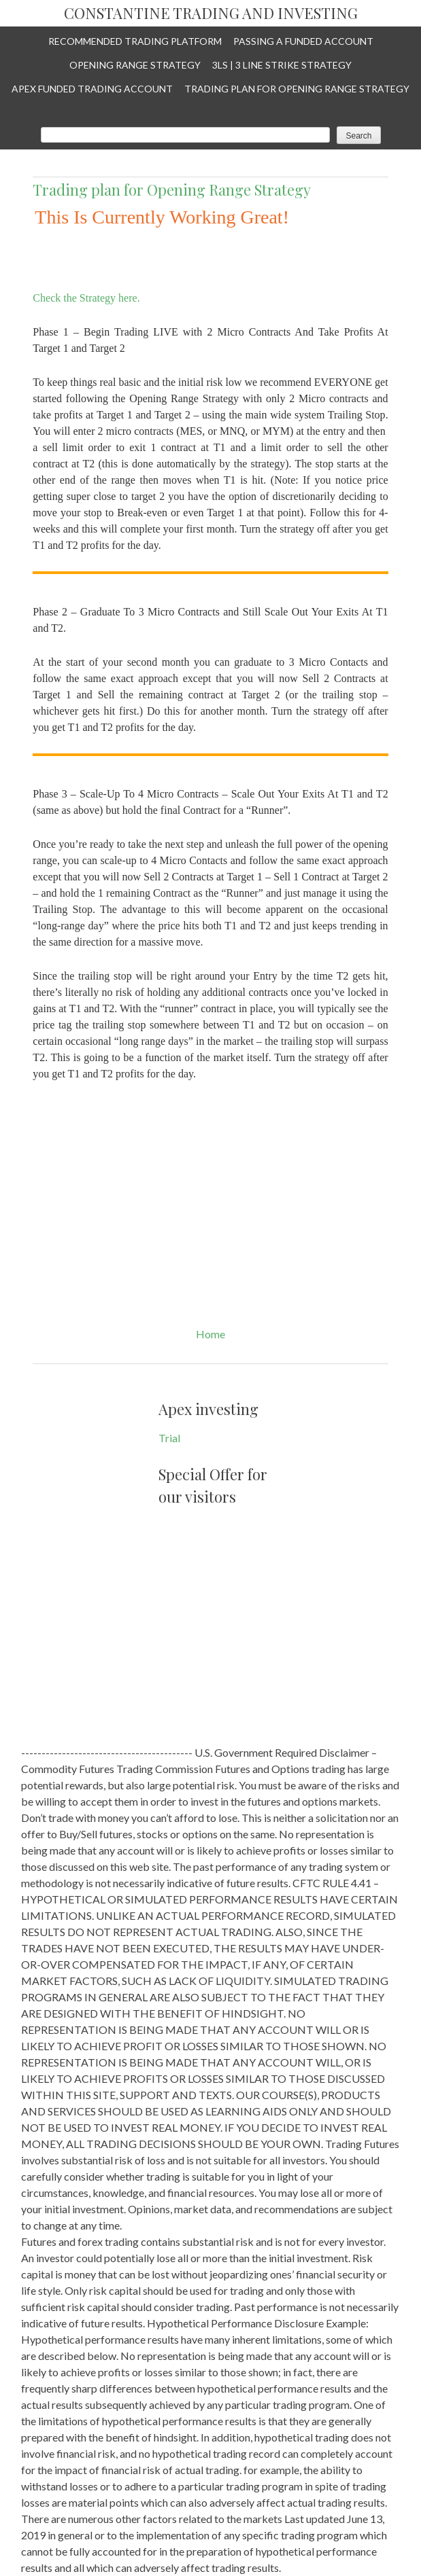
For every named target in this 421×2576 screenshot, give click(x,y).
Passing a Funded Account (303, 41)
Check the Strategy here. (87, 298)
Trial (169, 1437)
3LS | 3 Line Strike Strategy (282, 65)
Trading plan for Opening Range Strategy (296, 88)
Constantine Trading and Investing (211, 13)
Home (210, 1333)
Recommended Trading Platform (135, 41)
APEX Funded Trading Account (92, 88)
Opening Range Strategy (135, 65)
